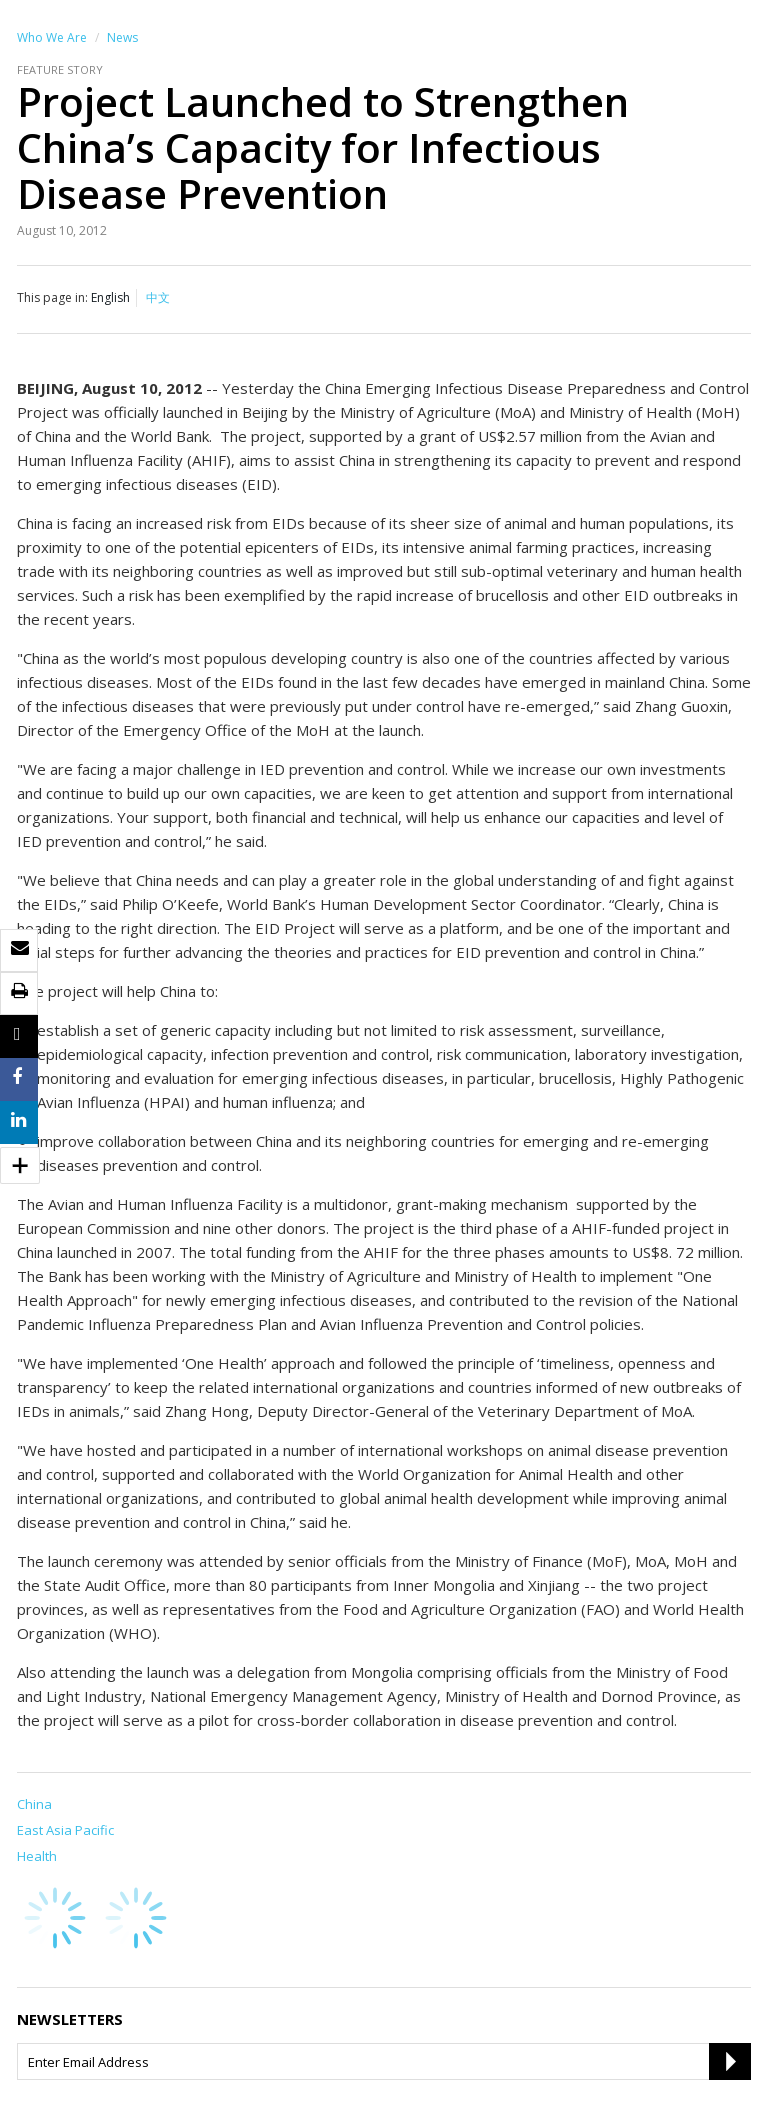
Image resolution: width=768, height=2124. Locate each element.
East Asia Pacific (65, 1830)
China (34, 1804)
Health (37, 1856)
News (122, 37)
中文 (158, 297)
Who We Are (52, 37)
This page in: (52, 297)
